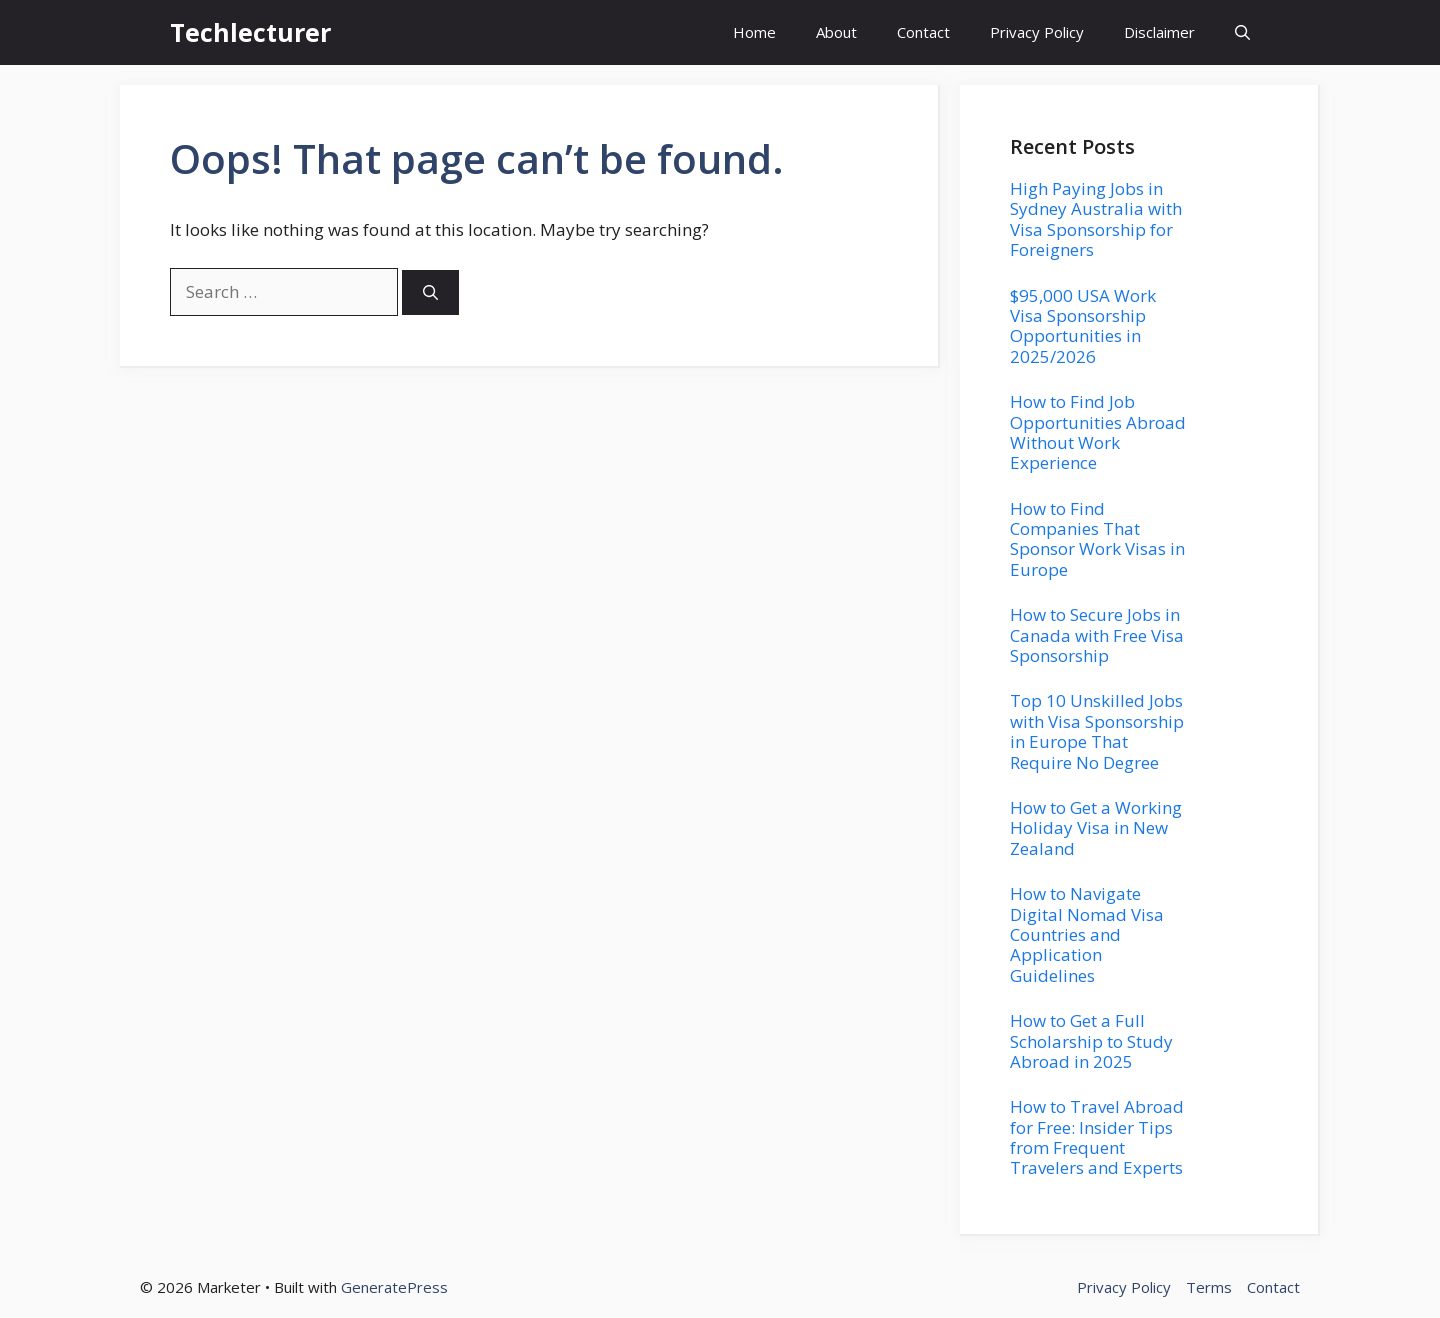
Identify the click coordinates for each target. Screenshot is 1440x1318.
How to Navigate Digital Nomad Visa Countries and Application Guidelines (1087, 934)
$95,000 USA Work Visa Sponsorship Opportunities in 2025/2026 (1083, 326)
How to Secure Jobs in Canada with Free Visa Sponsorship (1097, 635)
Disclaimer (1159, 32)
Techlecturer (250, 32)
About (836, 32)
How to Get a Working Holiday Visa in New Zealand (1096, 828)
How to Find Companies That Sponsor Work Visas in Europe (1097, 539)
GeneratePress (394, 1287)
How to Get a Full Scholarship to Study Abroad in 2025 (1091, 1041)
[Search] (430, 292)
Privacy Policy (1037, 32)
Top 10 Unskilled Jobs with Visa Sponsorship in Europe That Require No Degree (1097, 731)
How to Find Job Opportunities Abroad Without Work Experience (1098, 432)
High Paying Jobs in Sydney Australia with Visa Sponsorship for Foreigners (1096, 219)
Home (754, 32)
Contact (923, 32)
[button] (1242, 32)
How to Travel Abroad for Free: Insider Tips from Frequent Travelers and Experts (1097, 1137)
